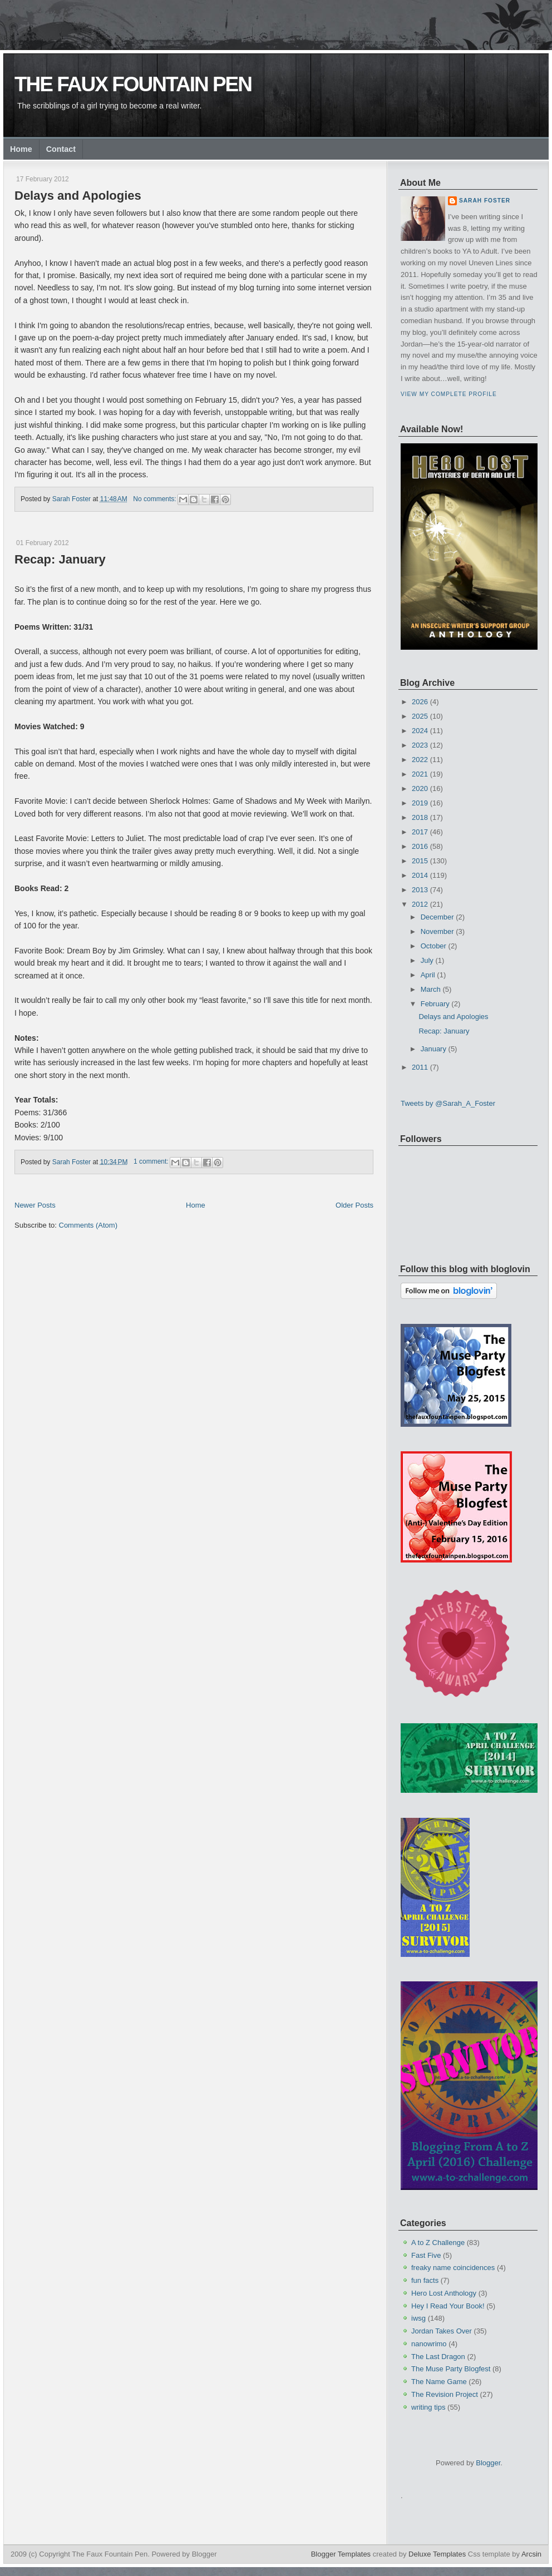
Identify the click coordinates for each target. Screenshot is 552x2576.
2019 (420, 803)
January (433, 1049)
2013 (420, 890)
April (428, 975)
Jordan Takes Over (441, 2331)
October (433, 946)
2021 (420, 774)
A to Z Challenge (438, 2242)
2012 (420, 904)
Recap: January (60, 559)
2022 (420, 759)
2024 (420, 730)
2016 (420, 846)
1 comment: (152, 1161)
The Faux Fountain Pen (133, 84)
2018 (420, 817)
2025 (420, 716)
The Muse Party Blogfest (450, 2369)
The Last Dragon (438, 2356)
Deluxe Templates (437, 2554)
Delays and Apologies (77, 195)
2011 (420, 1067)
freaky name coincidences (453, 2267)
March (431, 989)
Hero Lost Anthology (443, 2293)
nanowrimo (429, 2344)
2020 (420, 788)
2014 (420, 875)
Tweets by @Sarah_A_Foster (448, 1103)
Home (21, 149)
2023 (420, 745)
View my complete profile (449, 394)
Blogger (488, 2463)
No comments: (155, 499)
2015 (420, 861)
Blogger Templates (341, 2554)
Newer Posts (35, 1205)
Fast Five (426, 2255)
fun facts (424, 2280)
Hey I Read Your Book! (448, 2306)
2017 (420, 832)
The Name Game (439, 2381)
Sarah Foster (484, 200)
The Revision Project (444, 2394)
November (437, 931)
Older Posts (354, 1205)
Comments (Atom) (88, 1225)
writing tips (428, 2407)
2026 (420, 702)
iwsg (418, 2318)
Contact (61, 149)
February (435, 1004)
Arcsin (531, 2554)
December (437, 917)
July (427, 960)
